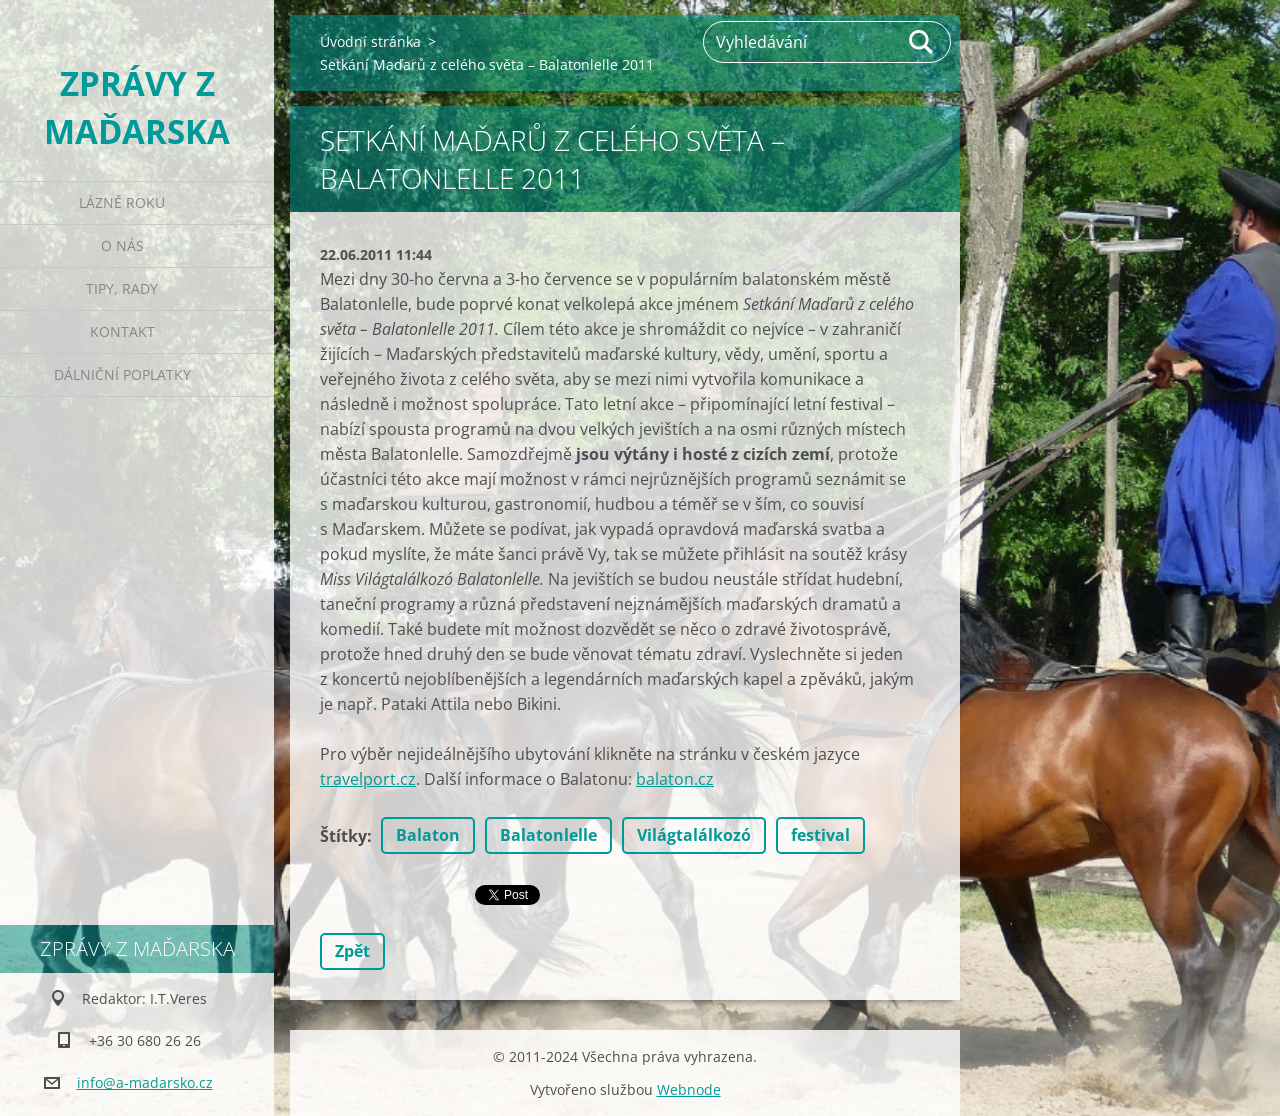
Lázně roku (122, 202)
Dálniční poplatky (122, 374)
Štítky (343, 836)
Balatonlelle (548, 835)
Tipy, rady (122, 288)
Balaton (428, 835)
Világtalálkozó (694, 835)
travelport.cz (368, 779)
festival (820, 835)
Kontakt (122, 331)
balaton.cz (675, 779)
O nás (122, 245)
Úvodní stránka (370, 41)
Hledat (922, 42)
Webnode (689, 1089)
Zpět (352, 951)
